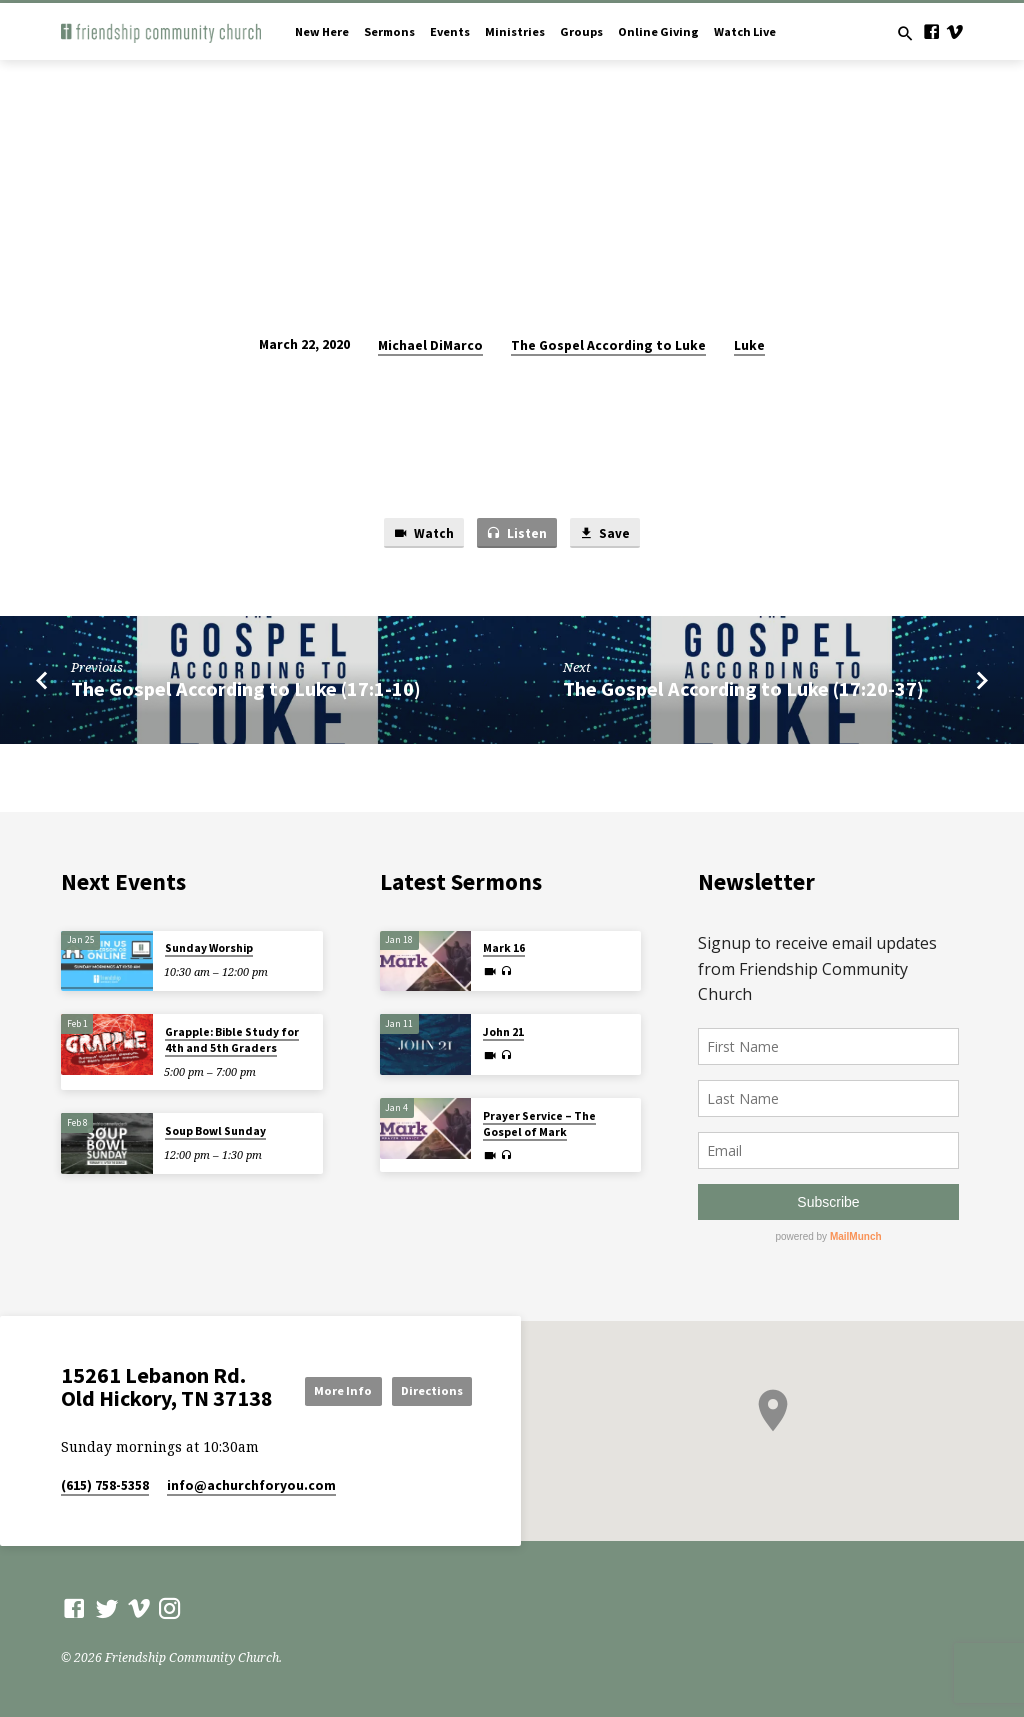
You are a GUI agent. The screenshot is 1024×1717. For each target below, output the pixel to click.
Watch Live (745, 31)
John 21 (503, 1033)
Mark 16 (504, 949)
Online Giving (658, 31)
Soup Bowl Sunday (215, 1131)
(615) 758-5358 (105, 1488)
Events (450, 31)
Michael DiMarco (430, 345)
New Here (322, 31)
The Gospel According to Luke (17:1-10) (246, 690)
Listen (516, 533)
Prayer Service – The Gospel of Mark (539, 1124)
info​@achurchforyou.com (251, 1488)
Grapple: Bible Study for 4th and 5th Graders (232, 1041)
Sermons (389, 31)
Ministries (515, 31)
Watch (423, 533)
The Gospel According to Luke (608, 345)
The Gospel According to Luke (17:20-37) (743, 690)
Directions (427, 1408)
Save (604, 533)
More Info (427, 1372)
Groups (581, 31)
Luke (749, 345)
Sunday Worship (209, 949)
